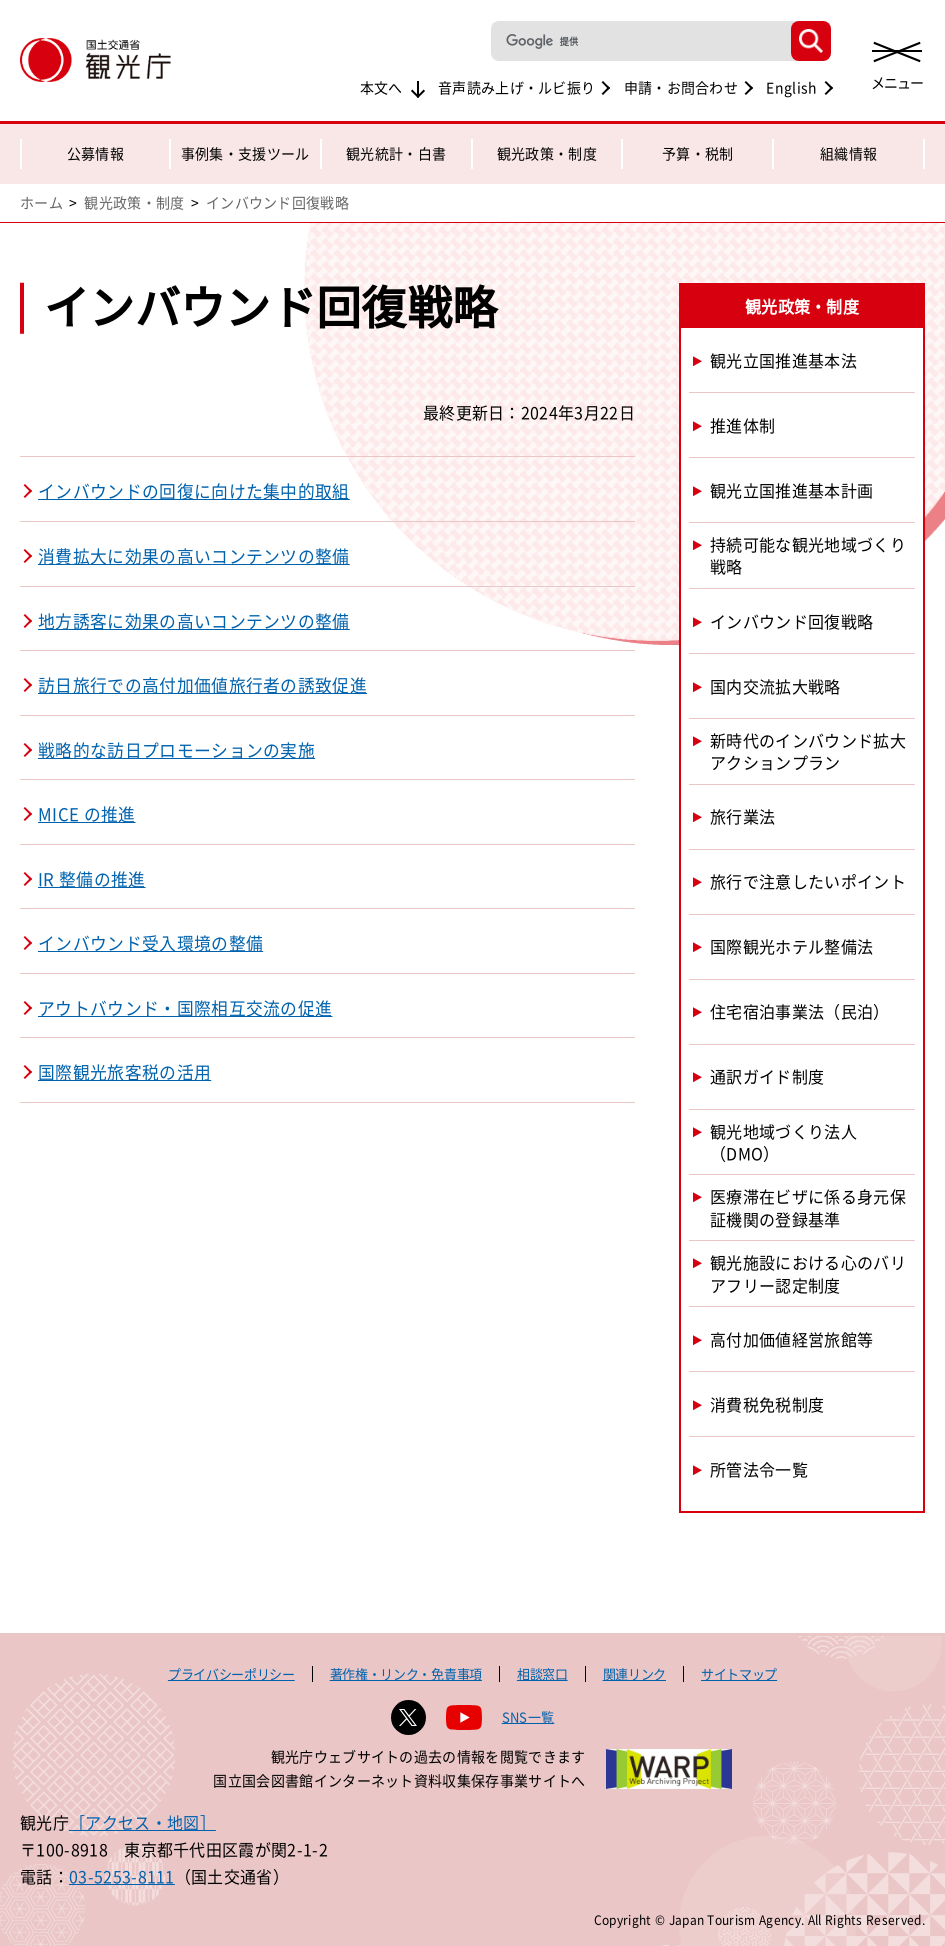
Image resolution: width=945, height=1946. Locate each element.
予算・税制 (698, 153)
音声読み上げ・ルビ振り (517, 87)
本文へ (381, 87)
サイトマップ (739, 1673)
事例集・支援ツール (245, 153)
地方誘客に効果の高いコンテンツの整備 (194, 621)
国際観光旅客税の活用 (124, 1072)
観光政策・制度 (547, 153)
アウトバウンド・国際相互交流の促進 (185, 1008)
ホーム (41, 202)
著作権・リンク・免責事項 (406, 1673)
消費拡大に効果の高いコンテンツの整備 (194, 556)
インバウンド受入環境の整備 (150, 943)
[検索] (639, 41)
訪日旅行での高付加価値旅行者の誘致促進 (202, 685)
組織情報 (848, 153)
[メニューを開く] (897, 62)
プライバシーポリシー (231, 1673)
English (791, 87)
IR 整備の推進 (92, 879)
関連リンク (634, 1673)
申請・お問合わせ (681, 87)
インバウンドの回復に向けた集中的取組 (194, 491)
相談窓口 (542, 1673)
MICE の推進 (87, 814)
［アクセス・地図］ (142, 1822)
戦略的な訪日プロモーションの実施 (176, 750)
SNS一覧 (528, 1716)
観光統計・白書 (396, 153)
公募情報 (95, 153)
